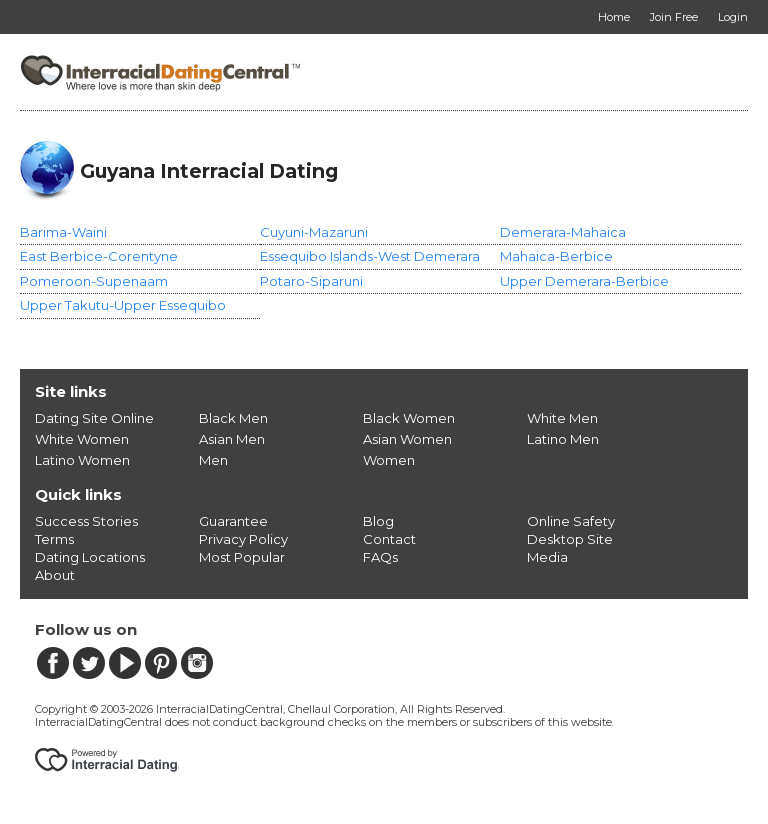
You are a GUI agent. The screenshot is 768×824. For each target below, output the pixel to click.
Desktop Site (570, 539)
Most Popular (242, 557)
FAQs (380, 557)
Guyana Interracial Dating (209, 171)
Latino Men (563, 439)
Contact (389, 539)
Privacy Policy (243, 539)
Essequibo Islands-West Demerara (370, 256)
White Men (562, 418)
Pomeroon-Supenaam (94, 281)
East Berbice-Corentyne (99, 256)
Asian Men (232, 439)
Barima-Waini (63, 232)
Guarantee (233, 521)
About (55, 575)
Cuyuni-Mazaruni (314, 232)
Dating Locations (90, 557)
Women (389, 460)
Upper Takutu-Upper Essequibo (123, 305)
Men (213, 460)
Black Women (409, 418)
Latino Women (82, 460)
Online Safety (571, 521)
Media (547, 557)
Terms (54, 539)
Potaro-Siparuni (311, 281)
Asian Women (407, 439)
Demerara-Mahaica (563, 232)
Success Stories (86, 521)
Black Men (233, 418)
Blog (378, 521)
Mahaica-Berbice (556, 256)
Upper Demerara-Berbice (584, 281)
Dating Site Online (94, 418)
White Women (82, 439)
